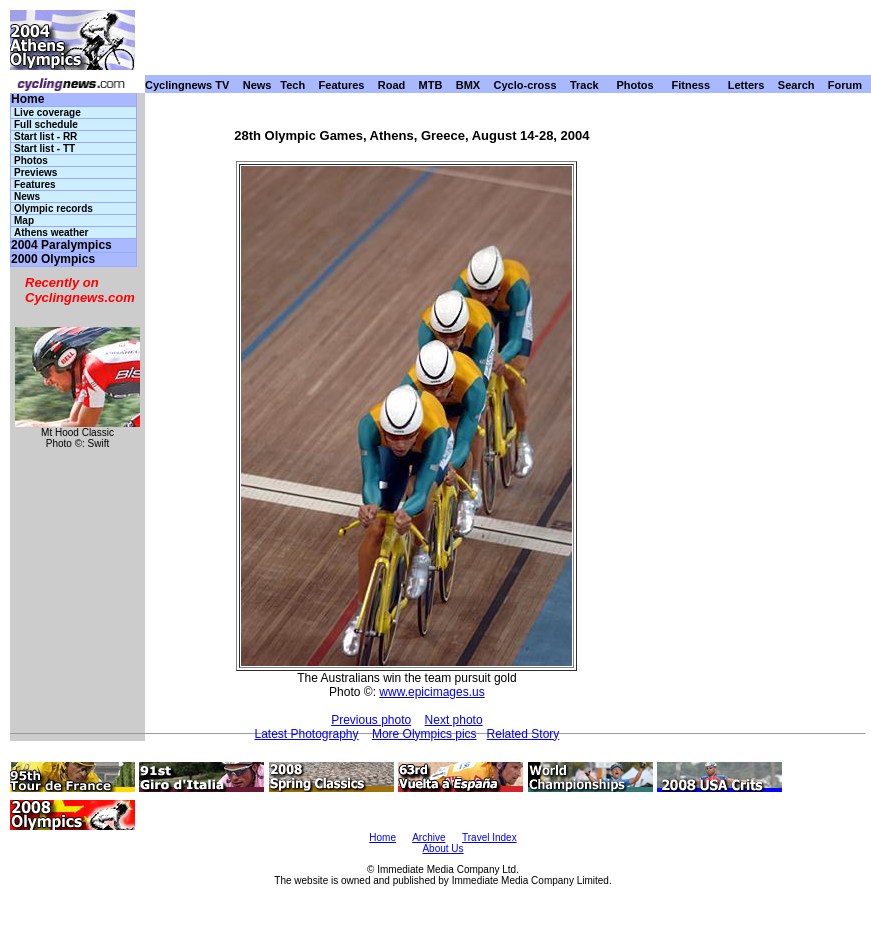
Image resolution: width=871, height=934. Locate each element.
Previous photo (371, 720)
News (257, 85)
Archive (428, 837)
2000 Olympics (53, 259)
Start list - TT (44, 148)
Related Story (523, 734)
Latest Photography (306, 734)
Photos (634, 85)
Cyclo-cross (525, 85)
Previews (35, 172)
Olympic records (53, 208)
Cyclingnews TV (187, 85)
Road (392, 85)
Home (27, 99)
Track (584, 85)
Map (24, 220)
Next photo (454, 720)
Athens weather (51, 232)
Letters (746, 85)
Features (342, 85)
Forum (845, 85)
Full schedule (46, 124)
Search (796, 85)
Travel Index (489, 837)
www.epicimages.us (431, 692)
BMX (468, 85)
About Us (442, 848)
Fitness (690, 85)
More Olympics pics (424, 734)
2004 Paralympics (61, 245)
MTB (431, 85)
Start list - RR (45, 136)
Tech (292, 85)
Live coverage (47, 112)
